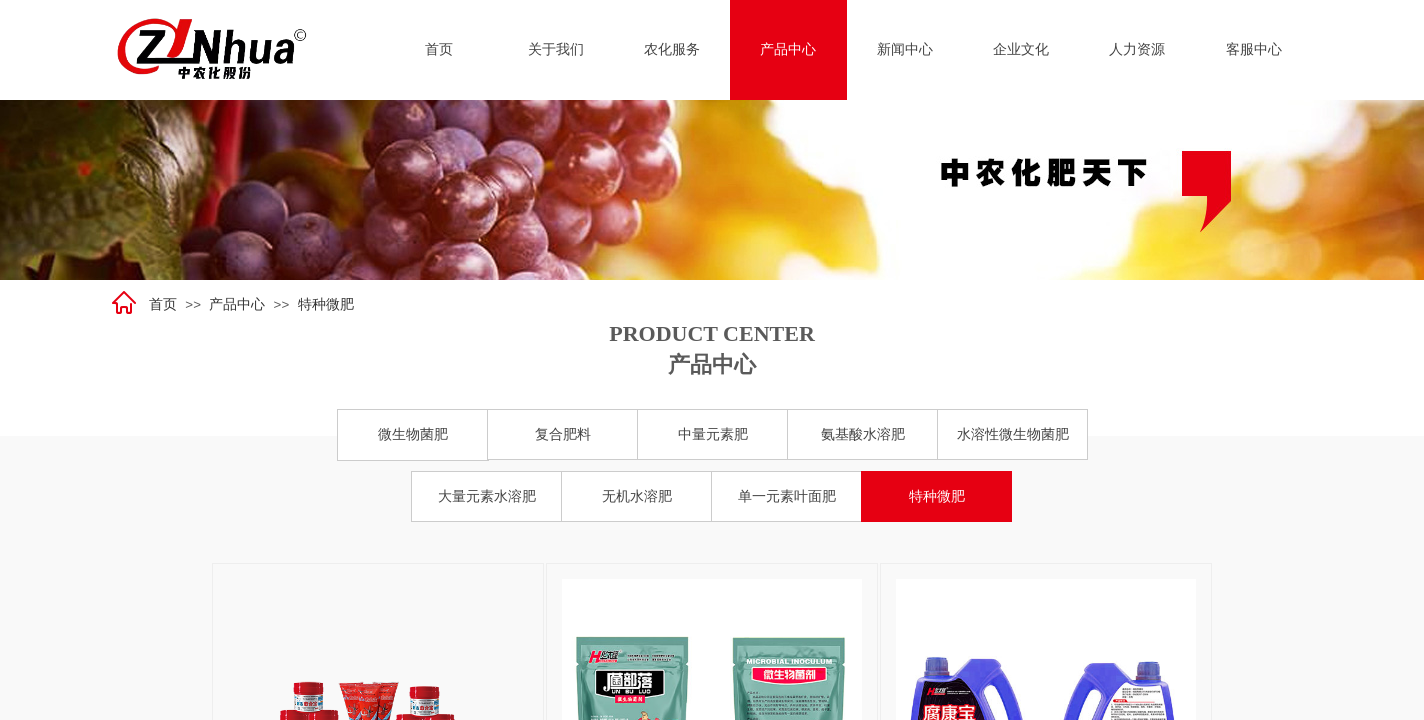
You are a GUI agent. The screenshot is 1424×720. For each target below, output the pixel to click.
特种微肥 (326, 304)
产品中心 (237, 304)
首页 (163, 304)
